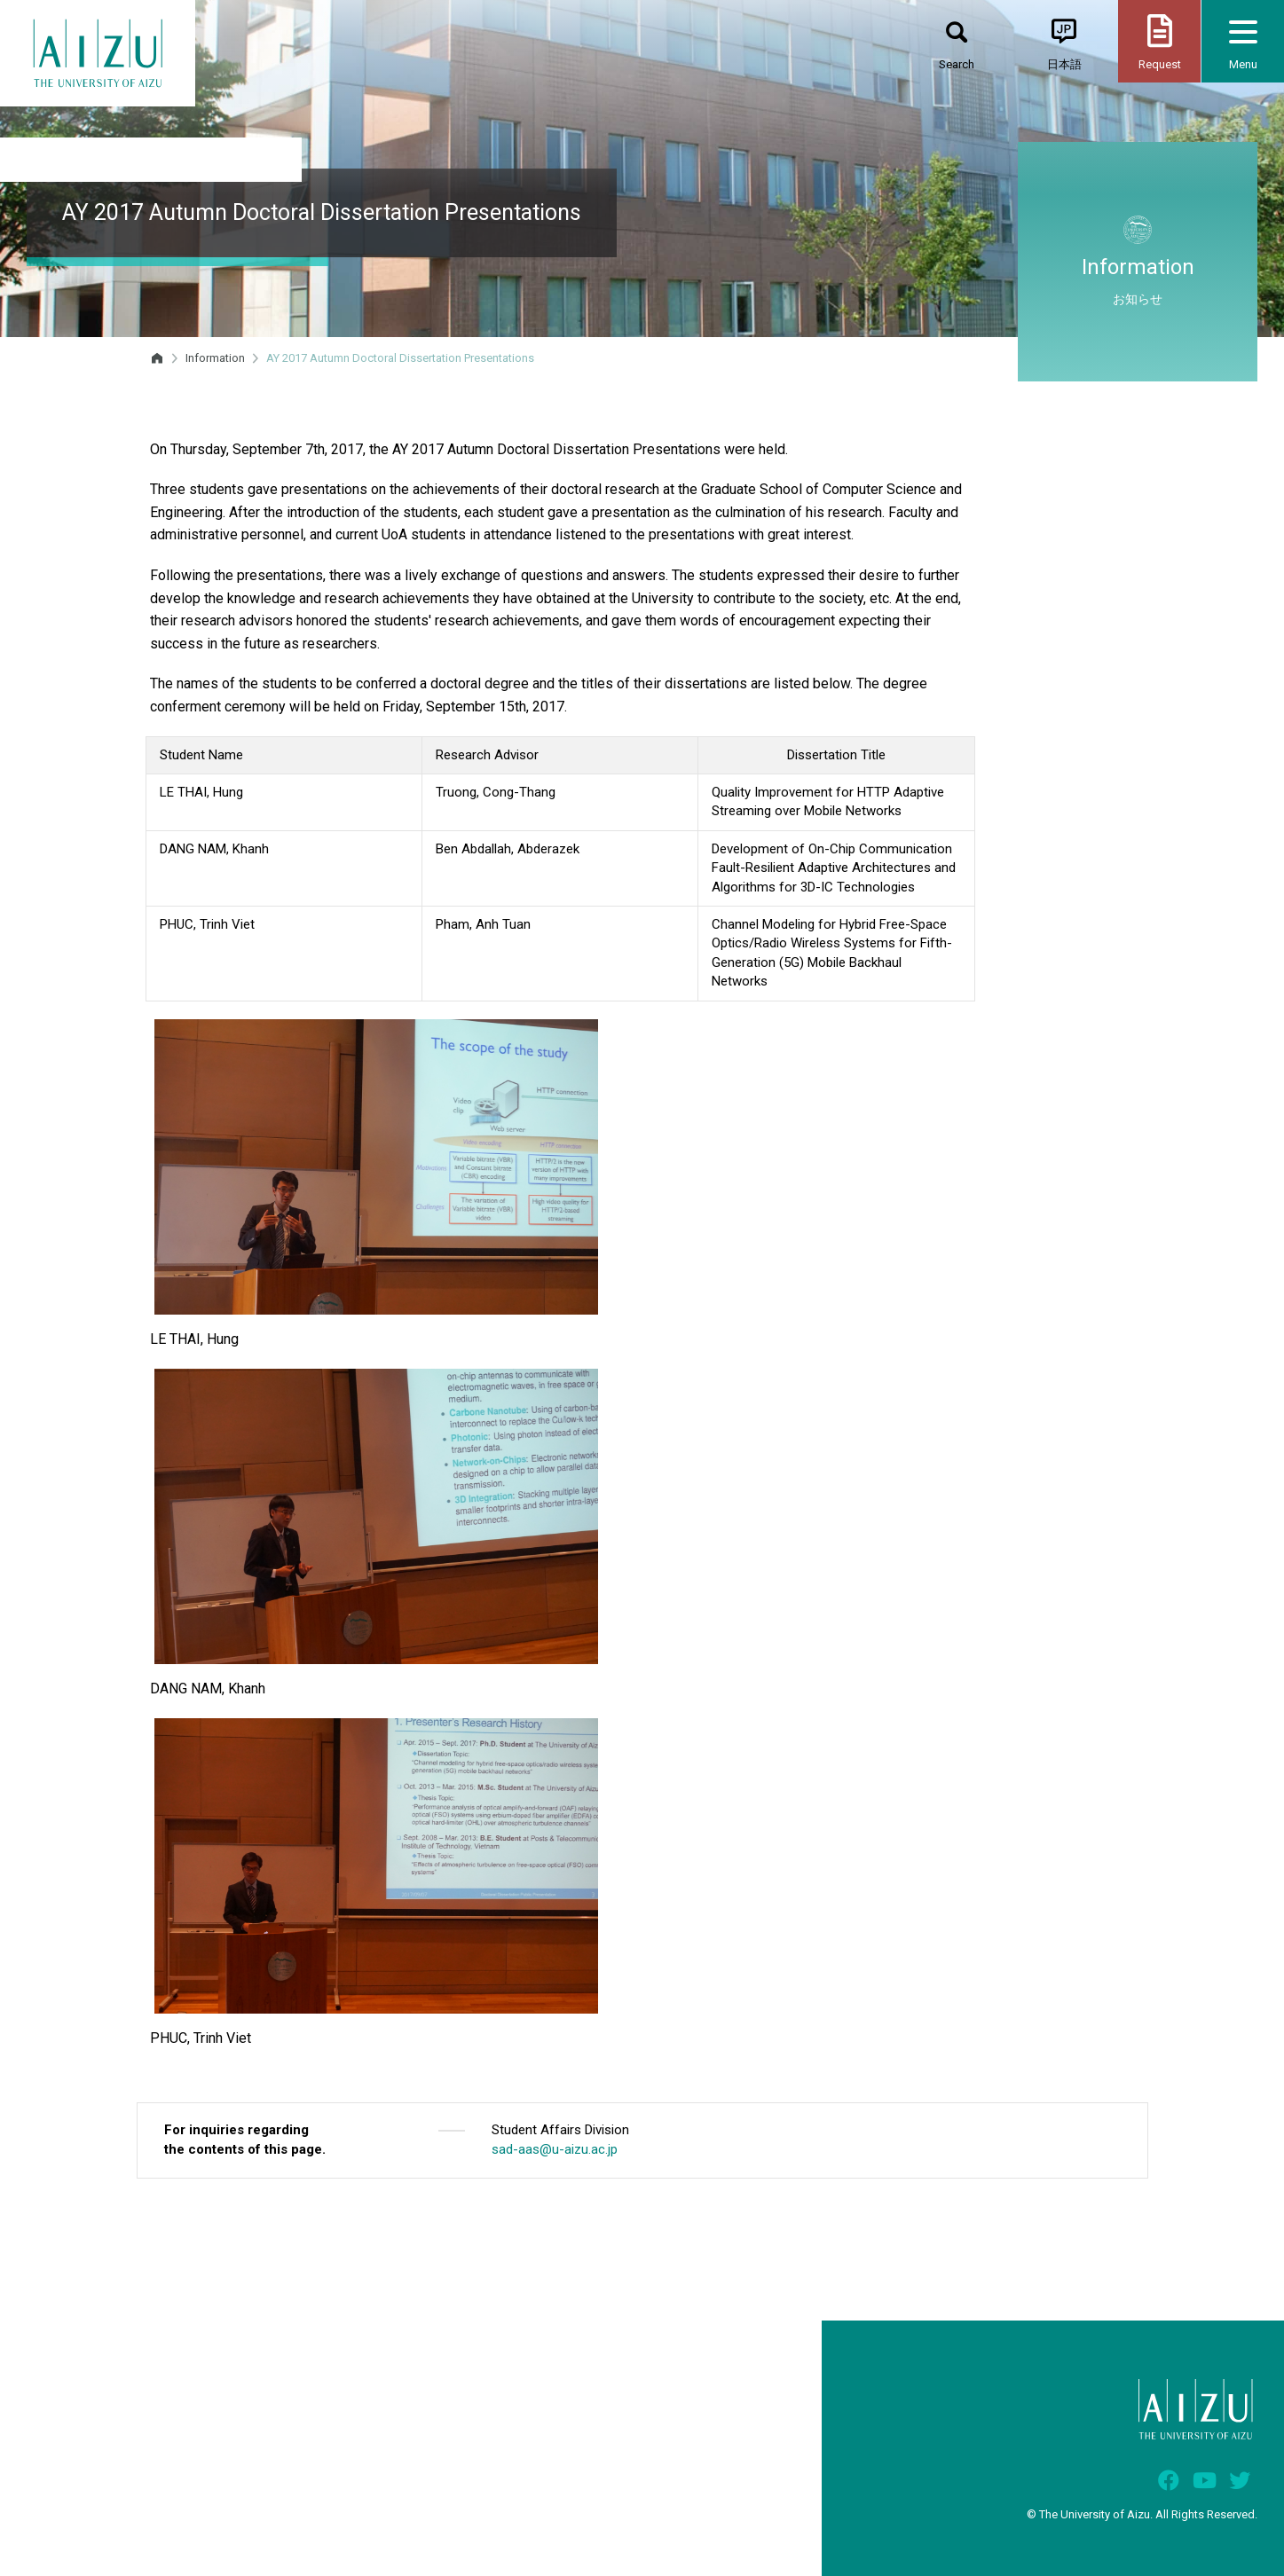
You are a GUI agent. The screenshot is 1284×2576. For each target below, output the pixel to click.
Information (215, 358)
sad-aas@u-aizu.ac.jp (555, 2149)
